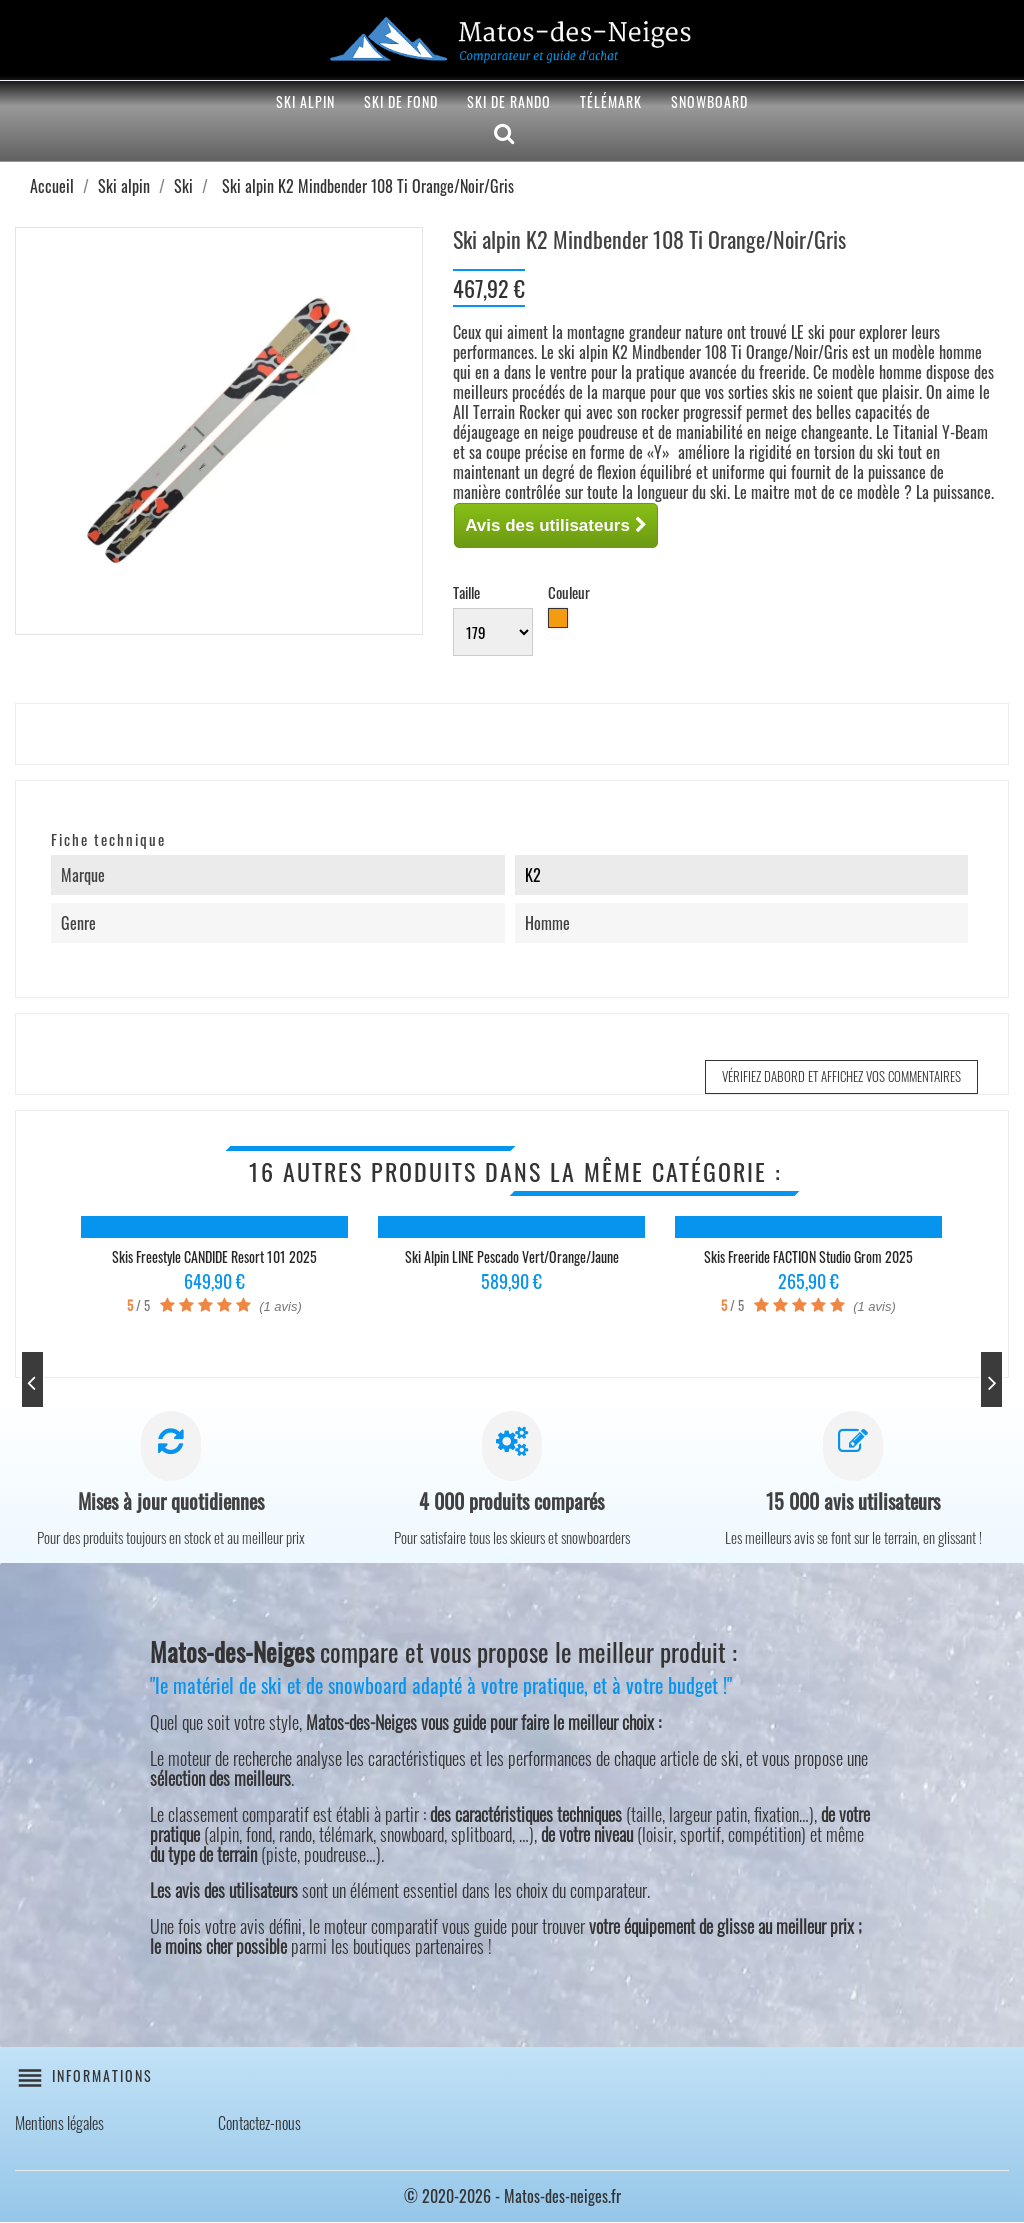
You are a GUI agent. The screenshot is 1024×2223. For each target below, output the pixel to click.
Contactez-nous (259, 2124)
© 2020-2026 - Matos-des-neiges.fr (512, 2197)
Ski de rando (509, 101)
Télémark (611, 101)
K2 (533, 875)
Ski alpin (305, 101)
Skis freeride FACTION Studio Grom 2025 (808, 1256)
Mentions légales (59, 2124)
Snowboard (709, 101)
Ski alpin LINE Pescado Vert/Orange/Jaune (512, 1256)
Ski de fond (401, 101)
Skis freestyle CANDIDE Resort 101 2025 (214, 1256)
